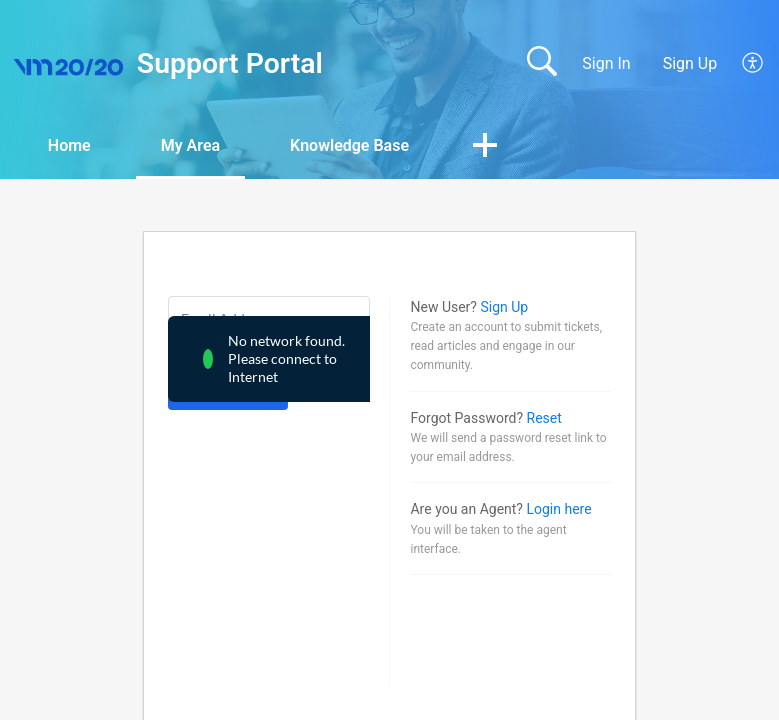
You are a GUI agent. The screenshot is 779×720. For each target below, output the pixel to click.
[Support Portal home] (68, 64)
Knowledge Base (349, 145)
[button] (753, 64)
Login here (558, 509)
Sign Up (690, 63)
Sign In (606, 63)
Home (69, 145)
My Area (190, 145)
